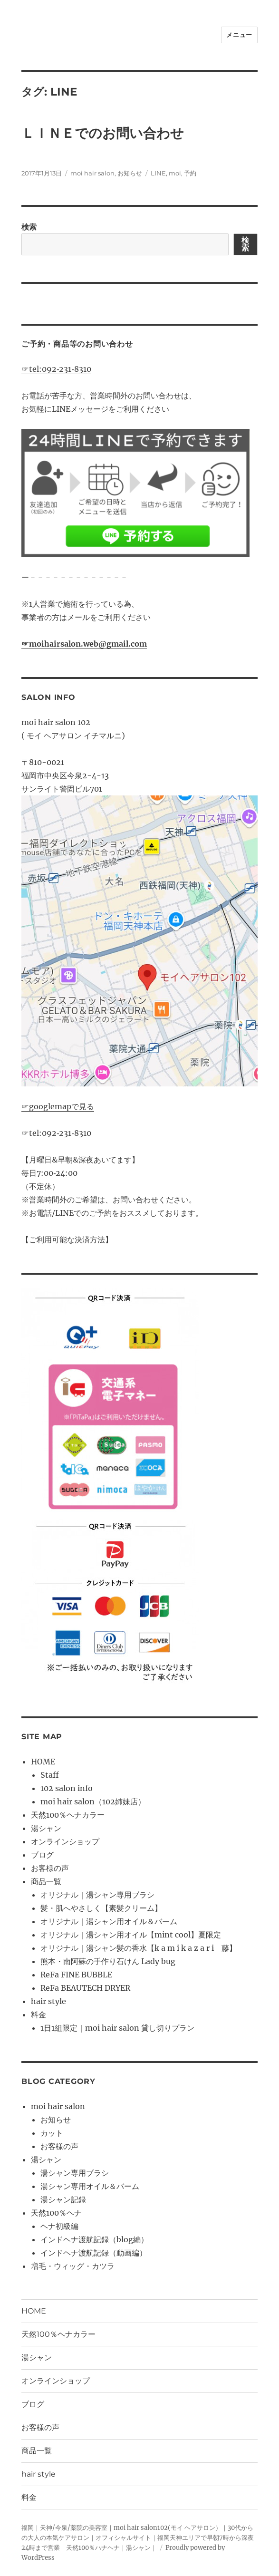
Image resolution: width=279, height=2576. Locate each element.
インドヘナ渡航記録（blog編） (94, 2239)
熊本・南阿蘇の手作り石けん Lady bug (107, 1961)
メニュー (239, 35)
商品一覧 (46, 1881)
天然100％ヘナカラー (68, 1815)
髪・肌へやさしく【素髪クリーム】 (101, 1908)
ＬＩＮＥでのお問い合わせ (102, 133)
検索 (29, 227)
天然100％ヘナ (56, 2213)
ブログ (42, 1854)
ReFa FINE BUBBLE (76, 1974)
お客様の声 (50, 1868)
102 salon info (66, 1788)
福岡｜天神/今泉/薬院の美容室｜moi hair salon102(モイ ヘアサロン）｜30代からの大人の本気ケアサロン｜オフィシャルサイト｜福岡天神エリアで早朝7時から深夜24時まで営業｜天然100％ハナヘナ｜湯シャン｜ (137, 2538)
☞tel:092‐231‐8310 (56, 369)
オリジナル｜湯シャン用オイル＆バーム (108, 1921)
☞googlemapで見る (57, 1106)
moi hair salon (92, 173)
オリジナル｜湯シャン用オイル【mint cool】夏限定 (130, 1934)
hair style (48, 2001)
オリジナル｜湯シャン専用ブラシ (97, 1894)
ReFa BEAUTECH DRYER (85, 1988)
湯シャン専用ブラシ (74, 2173)
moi (175, 173)
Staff (49, 1775)
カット (51, 2133)
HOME (43, 1761)
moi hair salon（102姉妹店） (92, 1801)
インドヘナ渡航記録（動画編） (93, 2252)
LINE (158, 173)
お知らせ (129, 173)
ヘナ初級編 (59, 2226)
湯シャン (46, 1828)
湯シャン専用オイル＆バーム (89, 2186)
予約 (190, 173)
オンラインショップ (65, 1841)
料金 (38, 2014)
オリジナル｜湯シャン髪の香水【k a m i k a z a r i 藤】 (138, 1948)
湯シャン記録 (63, 2199)
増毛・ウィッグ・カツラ (73, 2266)
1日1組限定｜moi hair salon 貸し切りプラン (117, 2028)
